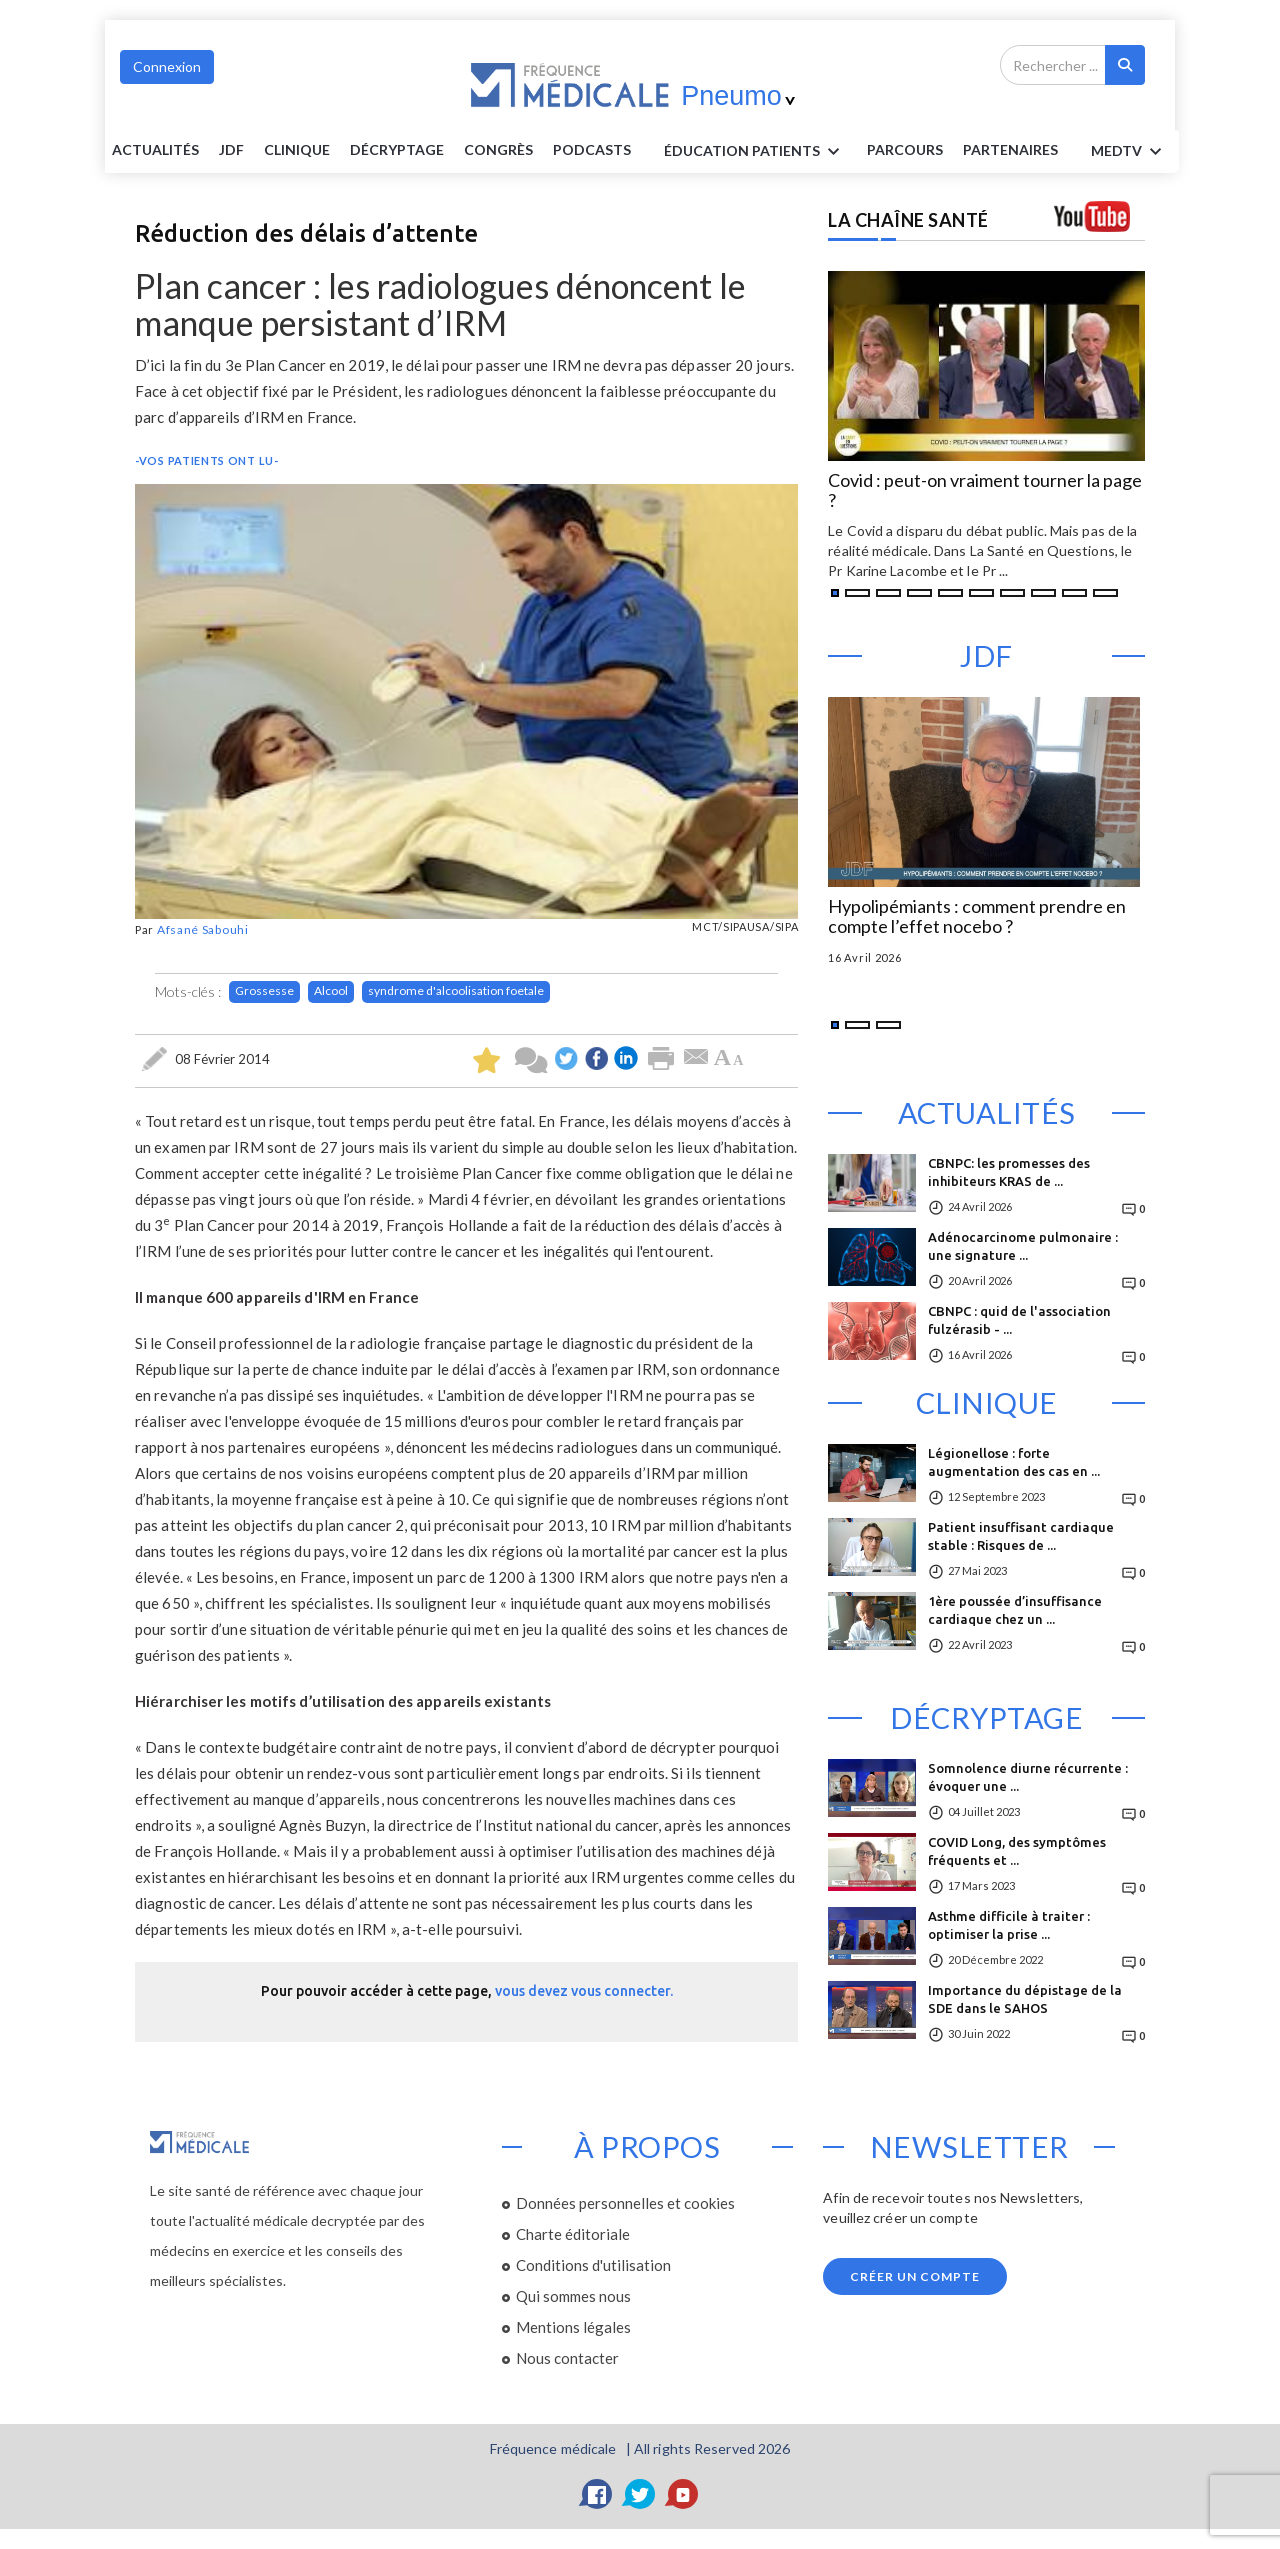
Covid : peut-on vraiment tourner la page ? (985, 491)
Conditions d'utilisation (593, 2265)
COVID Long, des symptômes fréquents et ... (1017, 1851)
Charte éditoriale (573, 2234)
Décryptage (397, 149)
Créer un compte (915, 2276)
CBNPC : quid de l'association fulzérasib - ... (1019, 1320)
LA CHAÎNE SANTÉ (908, 220)
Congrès (498, 149)
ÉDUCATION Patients (755, 152)
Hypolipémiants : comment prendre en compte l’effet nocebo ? (977, 917)
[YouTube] (683, 2494)
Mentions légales (573, 2327)
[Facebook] (597, 2494)
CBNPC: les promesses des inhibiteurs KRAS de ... (1009, 1172)
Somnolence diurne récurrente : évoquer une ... (1028, 1777)
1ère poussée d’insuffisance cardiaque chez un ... (1015, 1610)
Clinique (297, 149)
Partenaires (1010, 149)
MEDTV (1129, 152)
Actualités (155, 149)
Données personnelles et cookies (625, 2203)
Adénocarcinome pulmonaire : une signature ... (1023, 1246)
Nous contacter (567, 2358)
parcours (905, 149)
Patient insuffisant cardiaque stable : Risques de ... (1021, 1536)
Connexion (167, 66)
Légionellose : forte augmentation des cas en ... (1014, 1462)
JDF (231, 149)
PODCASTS (592, 149)
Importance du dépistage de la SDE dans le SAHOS (1025, 1999)
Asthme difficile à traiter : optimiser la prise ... (1009, 1925)
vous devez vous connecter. (584, 1991)
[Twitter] (640, 2494)
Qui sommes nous (573, 2296)
